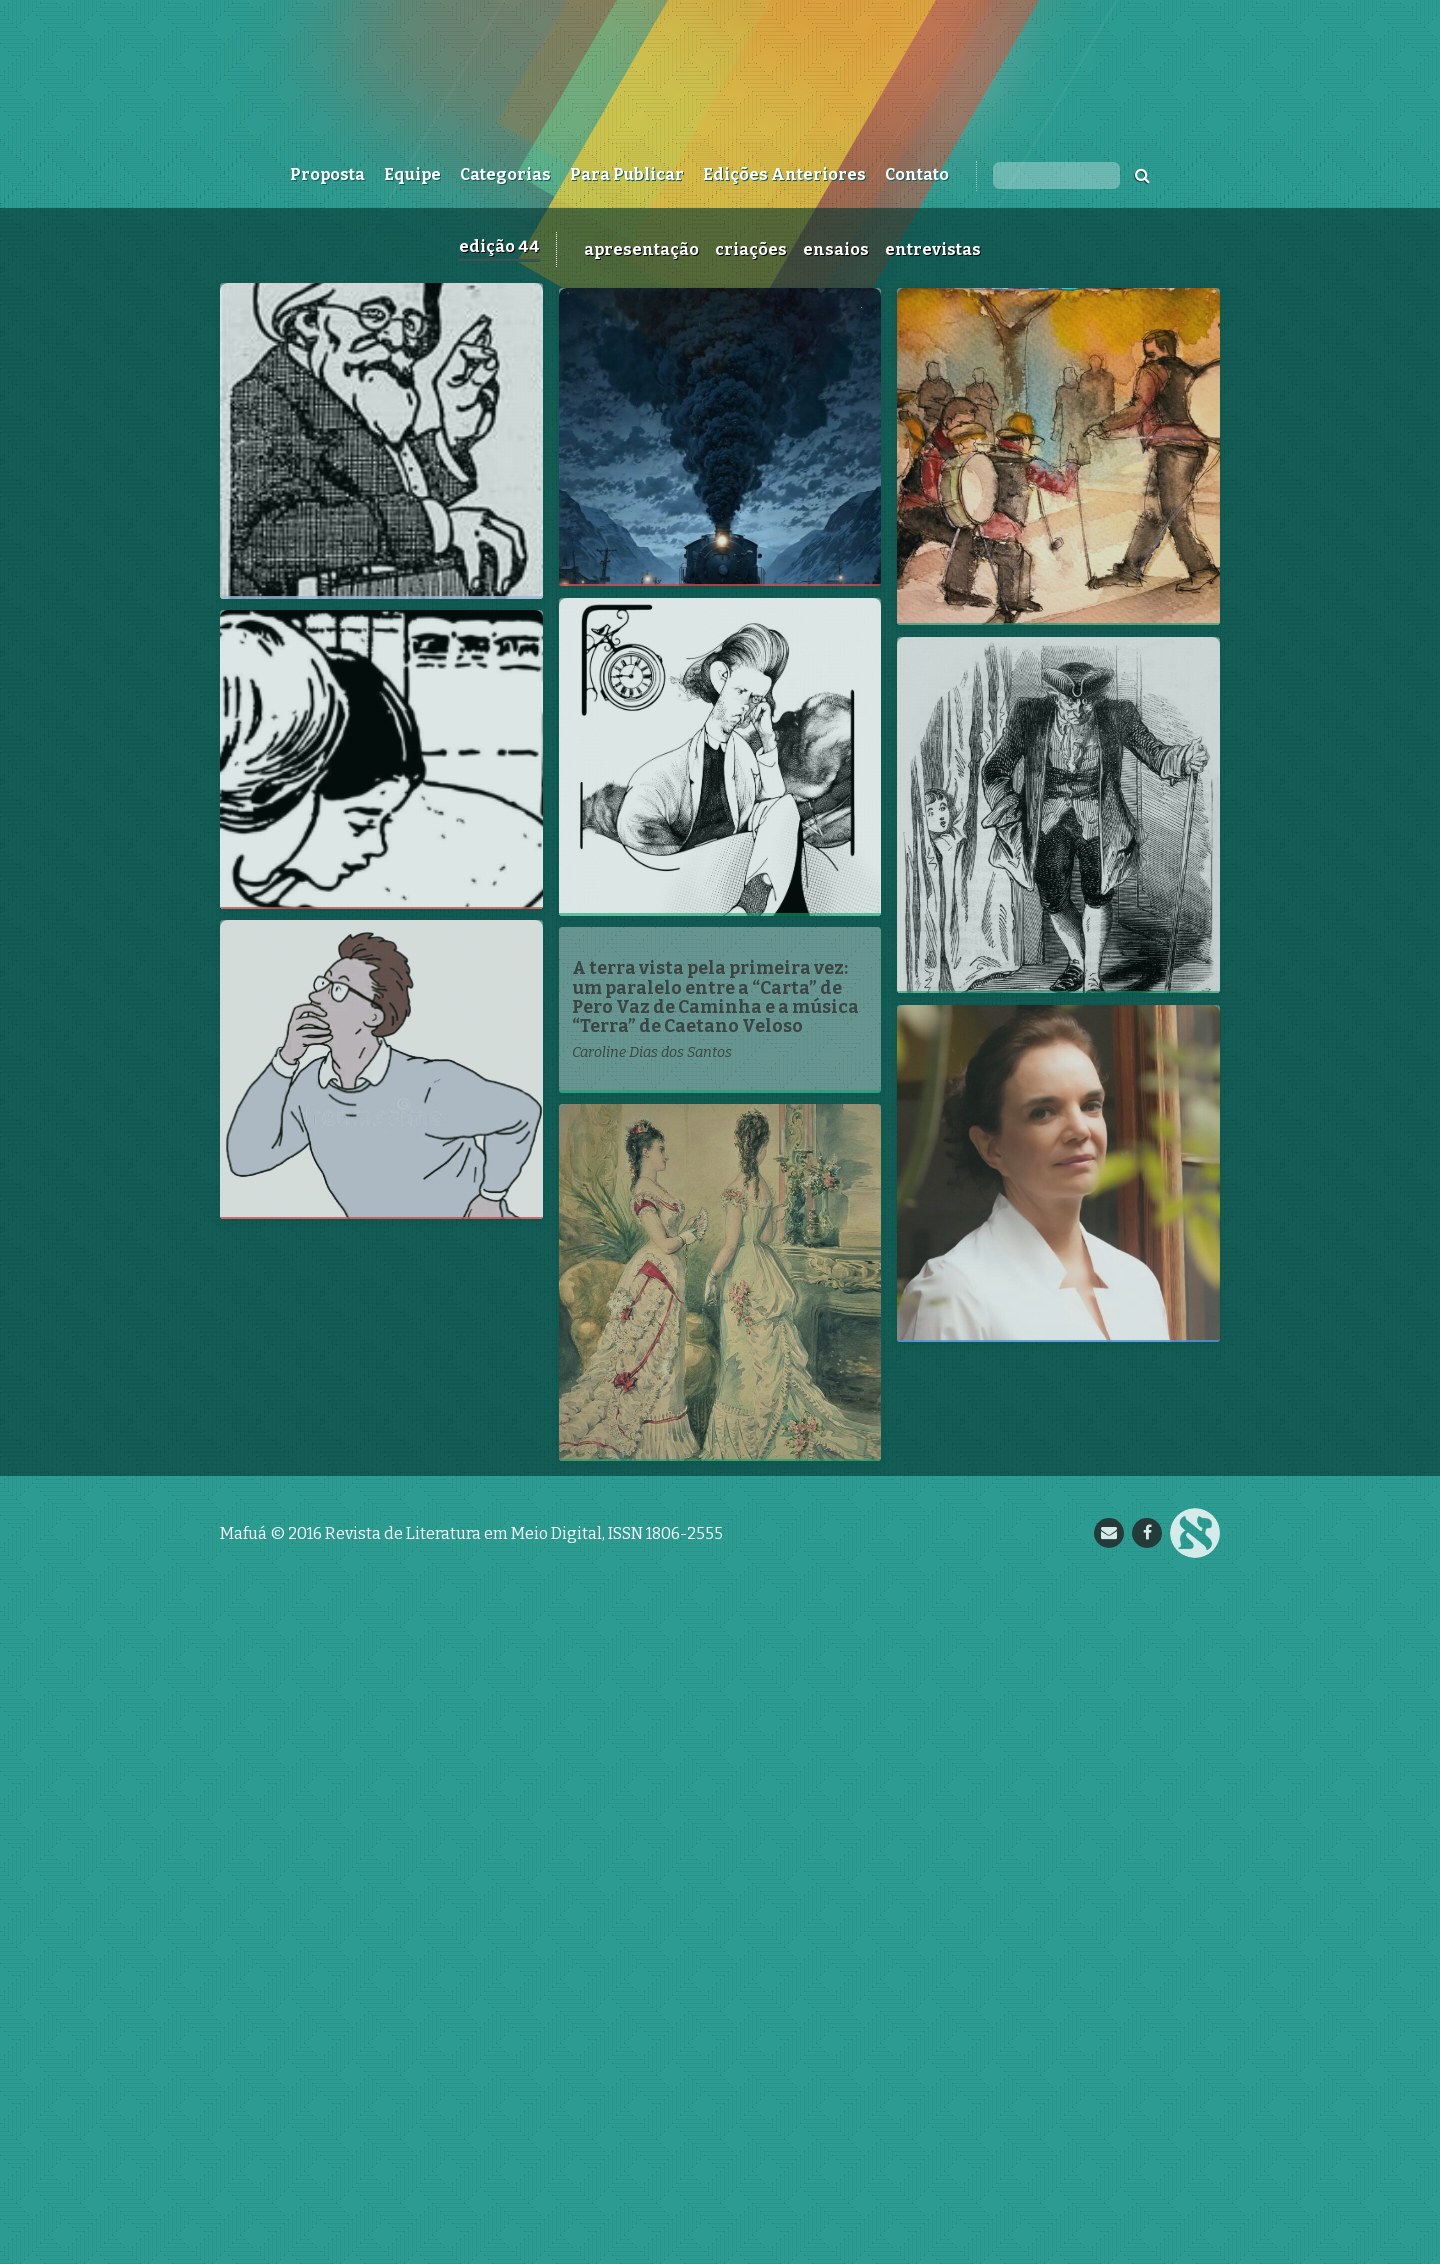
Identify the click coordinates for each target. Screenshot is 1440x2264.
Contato (917, 174)
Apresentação (641, 249)
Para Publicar (627, 174)
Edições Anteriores (784, 174)
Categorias (505, 174)
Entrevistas (933, 249)
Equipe (412, 174)
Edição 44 (499, 246)
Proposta (327, 174)
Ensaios (836, 249)
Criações (751, 249)
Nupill (1195, 2207)
